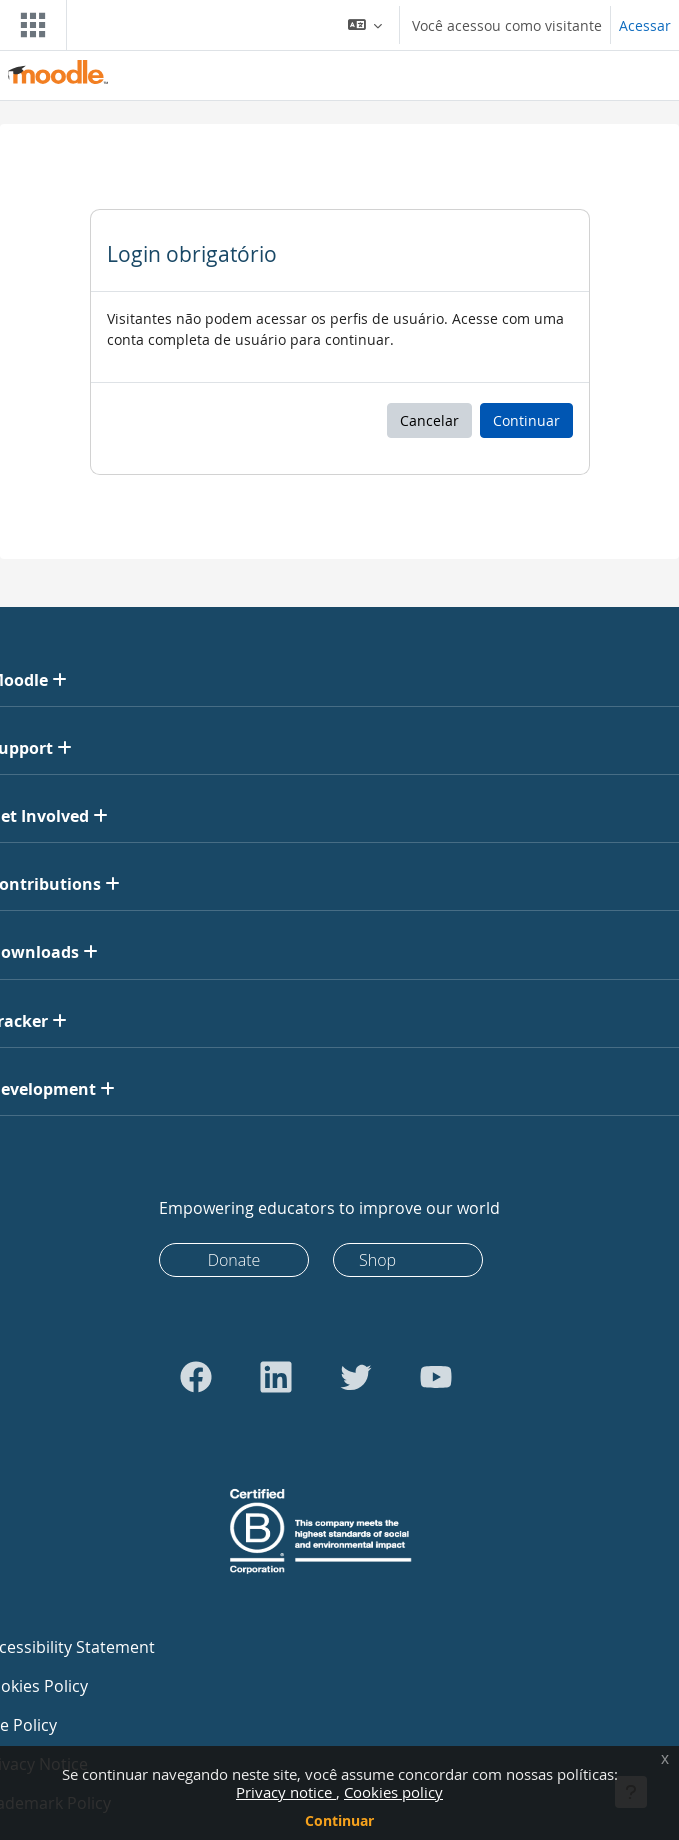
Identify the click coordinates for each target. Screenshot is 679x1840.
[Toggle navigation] (29, 25)
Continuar (339, 1820)
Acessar (645, 25)
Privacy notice (286, 1792)
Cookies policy (393, 1792)
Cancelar (429, 420)
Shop (377, 1260)
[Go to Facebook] (196, 1377)
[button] (365, 25)
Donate (234, 1260)
